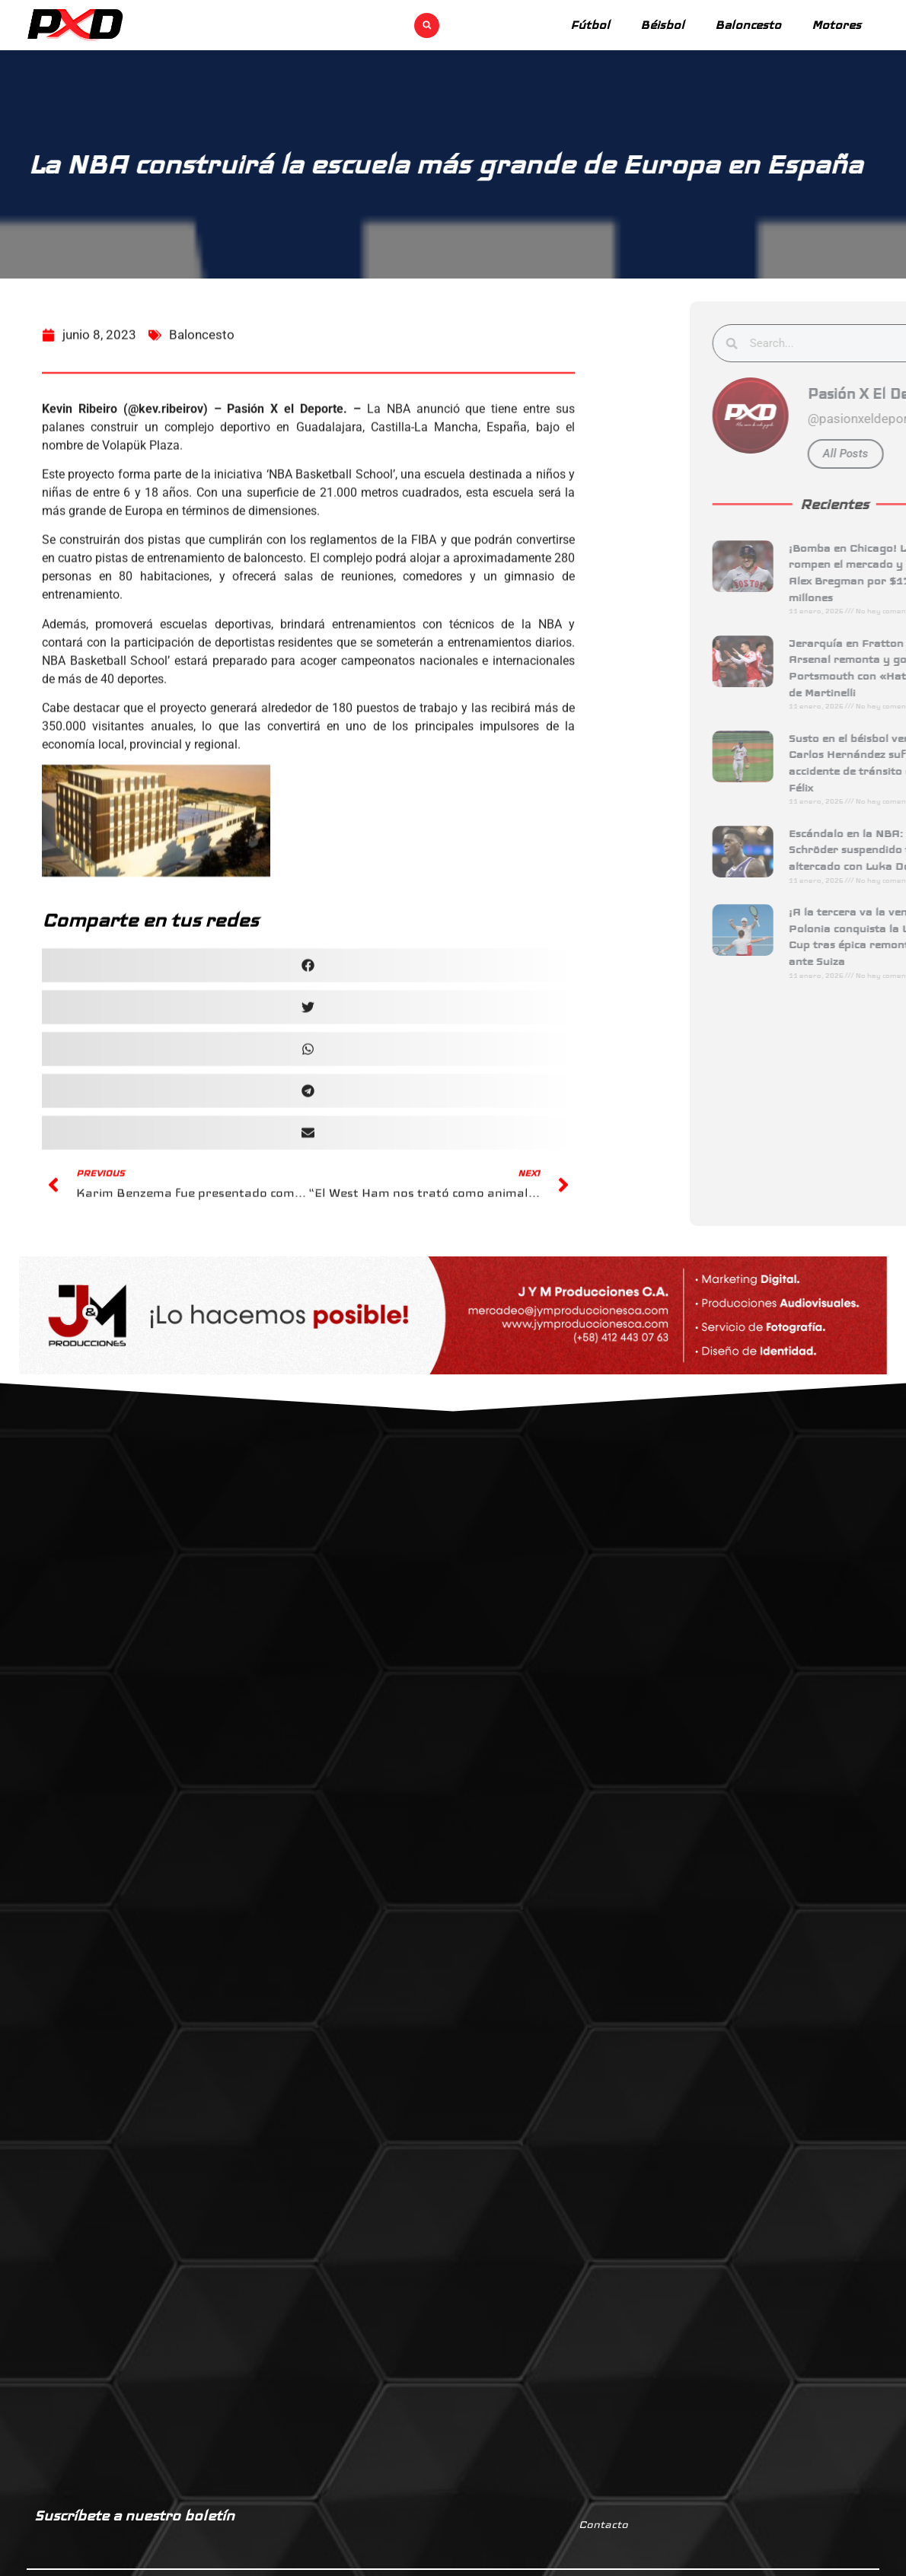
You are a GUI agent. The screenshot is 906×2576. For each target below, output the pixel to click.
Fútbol (590, 25)
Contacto (603, 2524)
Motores (836, 25)
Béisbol (662, 25)
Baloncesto (748, 25)
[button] (426, 25)
